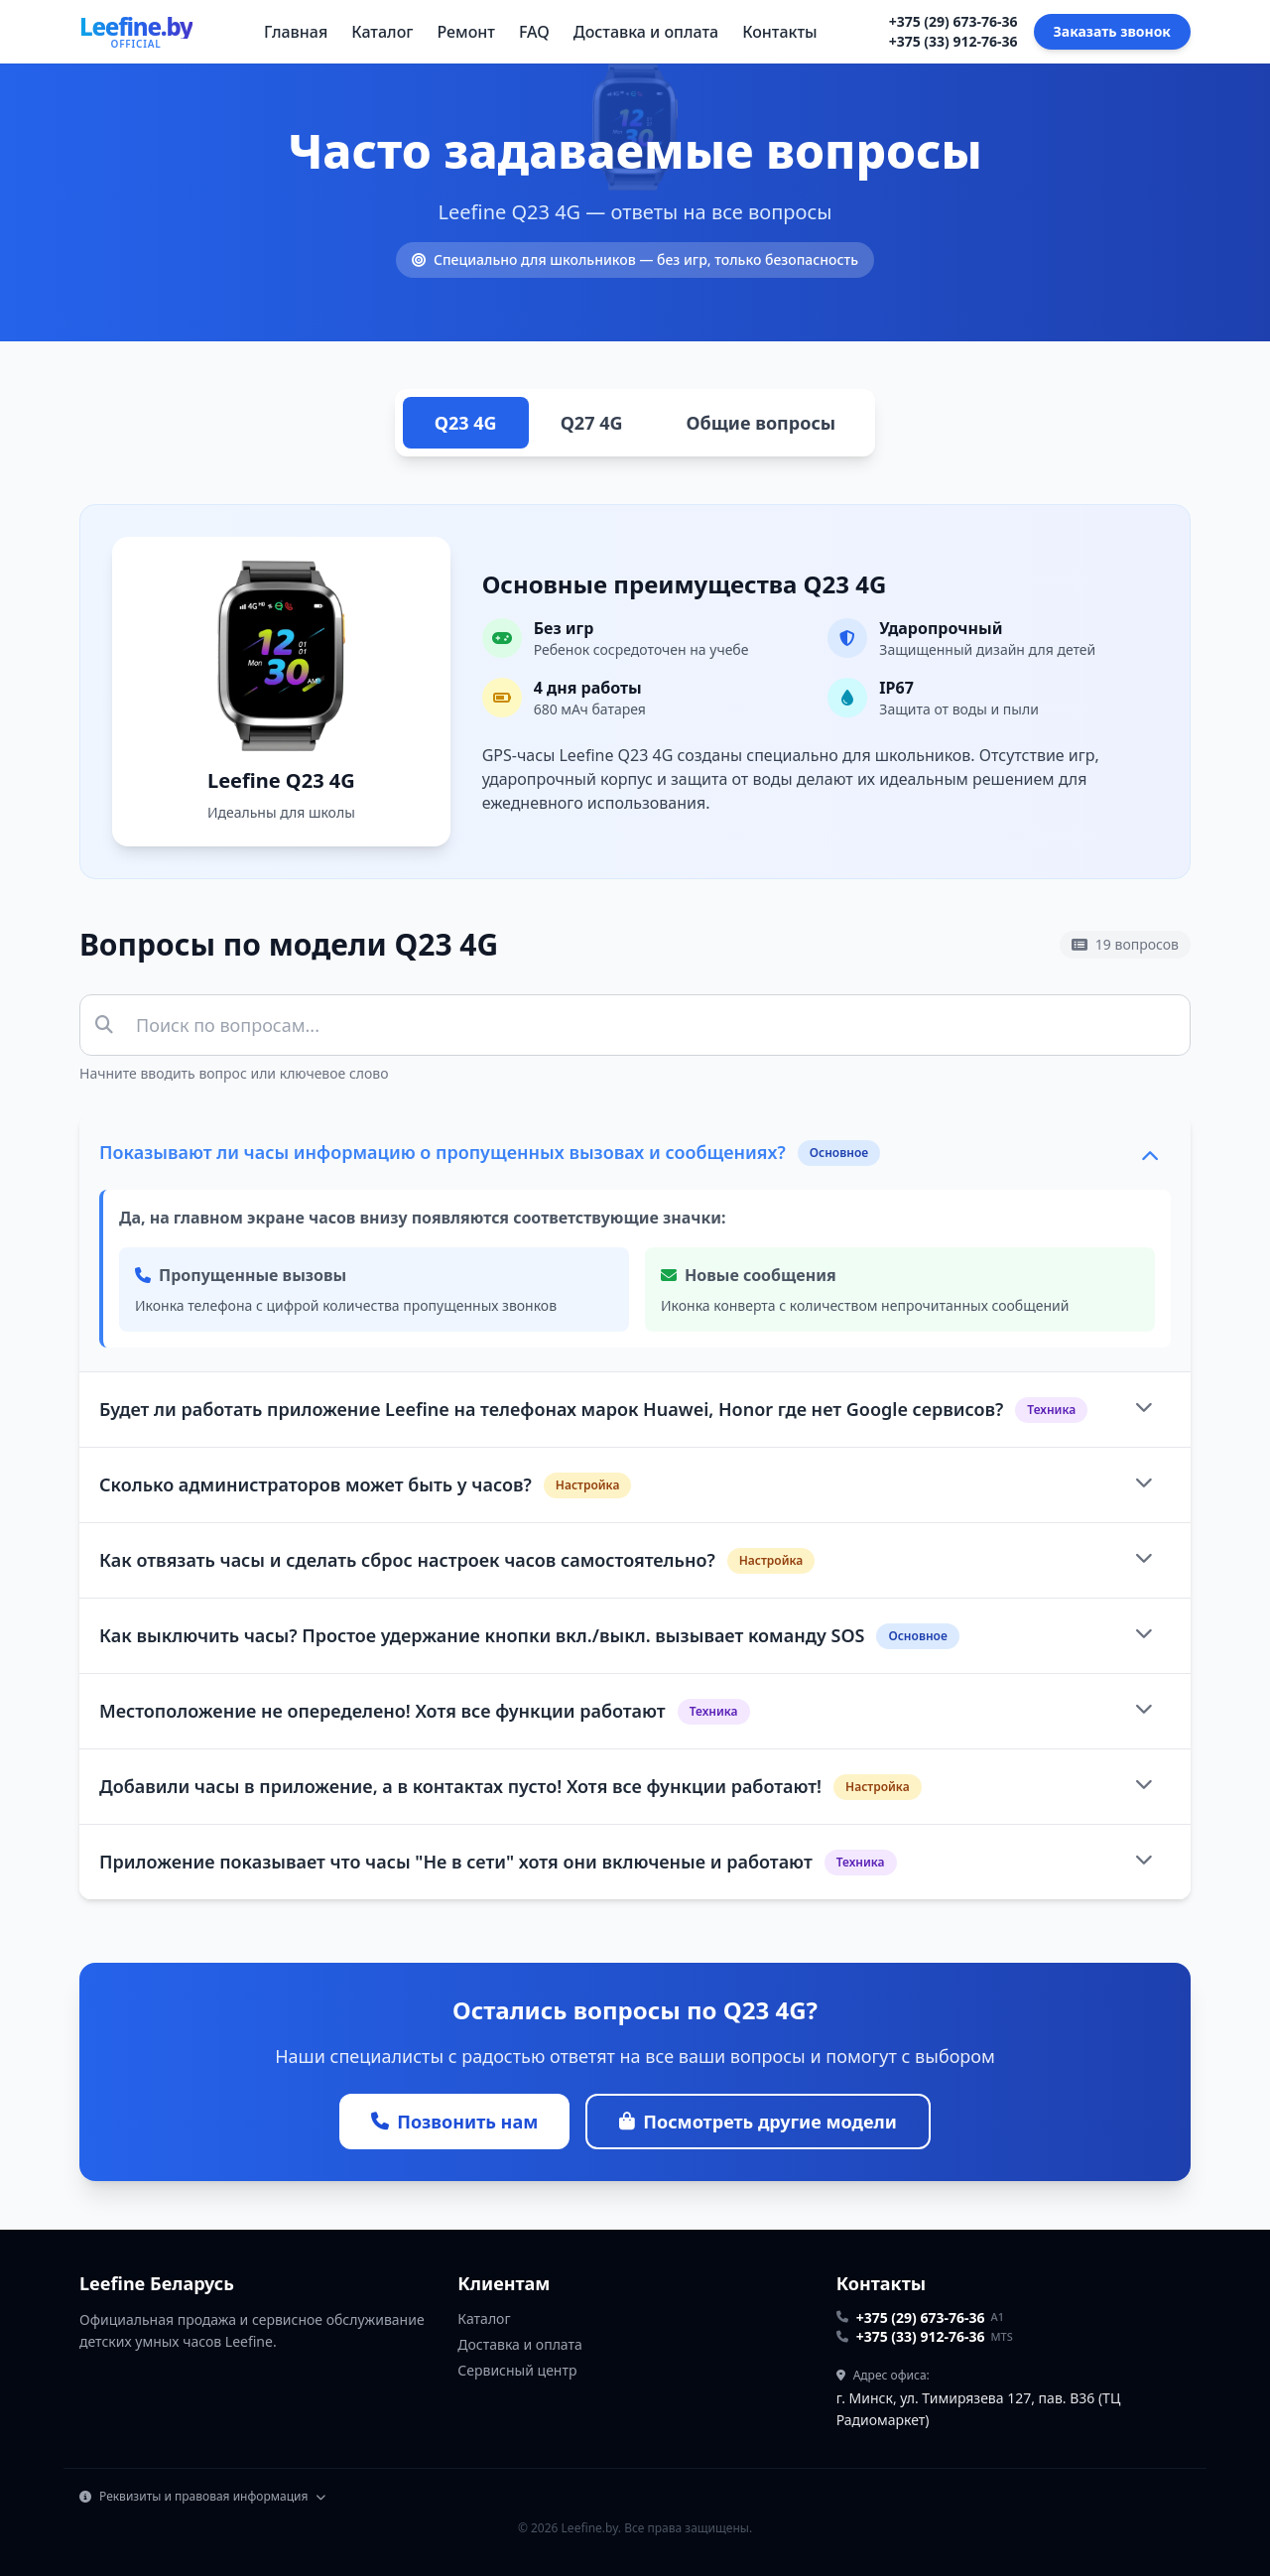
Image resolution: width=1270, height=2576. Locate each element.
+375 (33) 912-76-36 (953, 41)
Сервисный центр (516, 2370)
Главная (295, 32)
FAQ (534, 32)
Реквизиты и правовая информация (202, 2497)
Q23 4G (466, 423)
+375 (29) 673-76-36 (953, 21)
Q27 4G (592, 423)
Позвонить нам (454, 2121)
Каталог (382, 32)
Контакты (780, 32)
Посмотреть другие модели (758, 2121)
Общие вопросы (760, 423)
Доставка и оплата (645, 32)
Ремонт (465, 32)
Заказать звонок (1112, 31)
